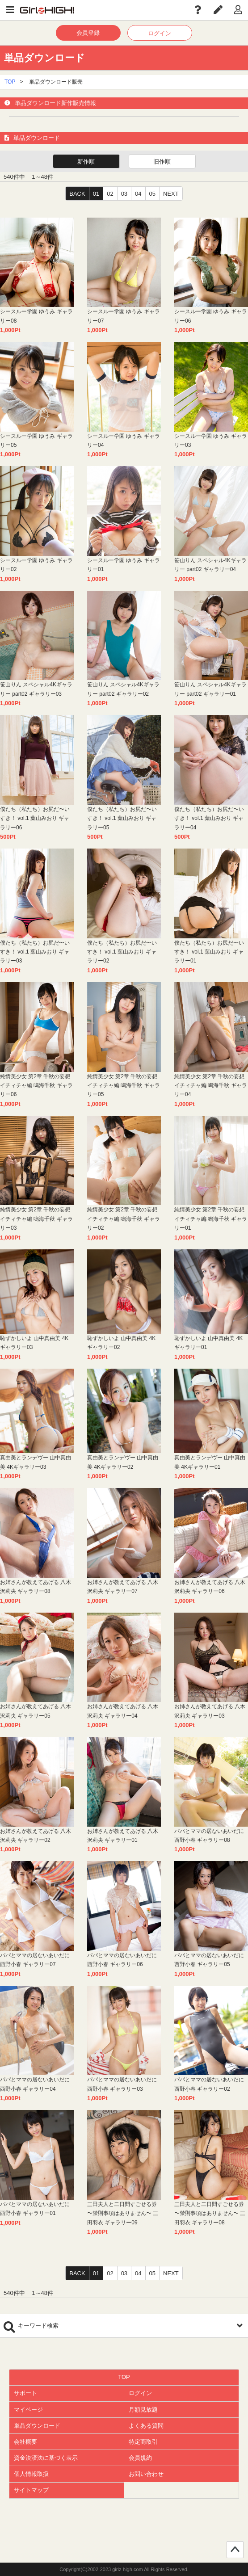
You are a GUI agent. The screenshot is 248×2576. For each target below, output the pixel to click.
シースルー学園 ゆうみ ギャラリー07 (123, 316)
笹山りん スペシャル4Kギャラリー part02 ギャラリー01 (210, 689)
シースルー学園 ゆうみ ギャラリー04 (123, 440)
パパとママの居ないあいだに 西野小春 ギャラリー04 (35, 2084)
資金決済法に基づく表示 (46, 2457)
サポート (25, 2393)
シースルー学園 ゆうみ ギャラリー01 (123, 564)
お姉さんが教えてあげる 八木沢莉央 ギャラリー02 (35, 1835)
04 (138, 193)
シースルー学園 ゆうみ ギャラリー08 (36, 316)
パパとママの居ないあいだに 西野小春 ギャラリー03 (122, 2084)
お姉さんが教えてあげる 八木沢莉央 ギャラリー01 (122, 1835)
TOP (9, 82)
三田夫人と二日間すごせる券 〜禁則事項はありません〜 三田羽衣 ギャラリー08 (209, 2213)
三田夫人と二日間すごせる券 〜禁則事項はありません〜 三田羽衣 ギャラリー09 (122, 2213)
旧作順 (162, 161)
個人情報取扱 (31, 2474)
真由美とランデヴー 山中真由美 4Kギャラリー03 (35, 1462)
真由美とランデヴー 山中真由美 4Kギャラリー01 (209, 1462)
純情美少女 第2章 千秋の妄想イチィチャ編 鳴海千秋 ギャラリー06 (36, 1085)
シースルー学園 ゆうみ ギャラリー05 (36, 440)
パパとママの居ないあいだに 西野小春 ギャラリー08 (209, 1835)
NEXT (171, 193)
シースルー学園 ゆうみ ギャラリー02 (36, 564)
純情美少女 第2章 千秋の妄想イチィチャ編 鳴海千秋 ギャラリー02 (123, 1218)
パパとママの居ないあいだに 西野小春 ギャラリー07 (35, 1959)
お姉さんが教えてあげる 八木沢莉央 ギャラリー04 (122, 1711)
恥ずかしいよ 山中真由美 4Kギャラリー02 (121, 1342)
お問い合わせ (146, 2474)
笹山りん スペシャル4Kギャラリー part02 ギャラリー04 (210, 564)
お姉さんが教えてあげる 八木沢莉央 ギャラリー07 (122, 1586)
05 (152, 193)
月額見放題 (143, 2409)
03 (124, 193)
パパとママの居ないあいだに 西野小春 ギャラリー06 (122, 1959)
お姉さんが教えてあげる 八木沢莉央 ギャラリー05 (35, 1711)
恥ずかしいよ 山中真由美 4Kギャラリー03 (34, 1342)
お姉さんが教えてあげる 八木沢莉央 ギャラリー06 (209, 1586)
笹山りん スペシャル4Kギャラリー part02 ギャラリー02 (123, 689)
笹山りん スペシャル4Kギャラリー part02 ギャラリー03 (36, 689)
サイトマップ (31, 2490)
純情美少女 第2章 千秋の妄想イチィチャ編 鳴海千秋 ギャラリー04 (210, 1085)
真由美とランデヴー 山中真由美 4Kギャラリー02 (122, 1462)
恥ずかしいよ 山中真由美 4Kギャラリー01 (208, 1342)
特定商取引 (143, 2441)
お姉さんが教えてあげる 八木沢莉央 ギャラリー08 (35, 1586)
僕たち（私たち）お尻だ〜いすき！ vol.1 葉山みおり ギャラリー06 (35, 818)
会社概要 (25, 2441)
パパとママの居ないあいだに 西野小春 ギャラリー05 (209, 1959)
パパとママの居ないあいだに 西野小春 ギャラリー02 (209, 2084)
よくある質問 (146, 2425)
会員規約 (140, 2457)
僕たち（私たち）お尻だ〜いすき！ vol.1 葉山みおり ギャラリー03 (35, 952)
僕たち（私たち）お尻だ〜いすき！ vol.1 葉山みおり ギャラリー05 (122, 818)
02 (110, 193)
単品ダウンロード (37, 2425)
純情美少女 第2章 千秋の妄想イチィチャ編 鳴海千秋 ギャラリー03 (36, 1218)
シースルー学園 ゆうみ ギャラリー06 (210, 316)
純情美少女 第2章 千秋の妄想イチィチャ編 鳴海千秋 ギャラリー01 (210, 1218)
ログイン (159, 33)
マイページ (28, 2409)
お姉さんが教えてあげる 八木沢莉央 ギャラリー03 (209, 1711)
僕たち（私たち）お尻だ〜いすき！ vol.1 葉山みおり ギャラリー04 (209, 818)
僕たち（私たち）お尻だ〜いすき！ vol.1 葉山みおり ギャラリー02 (122, 952)
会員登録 (88, 32)
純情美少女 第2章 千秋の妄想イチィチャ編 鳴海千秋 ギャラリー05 (123, 1085)
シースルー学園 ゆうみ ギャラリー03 (210, 440)
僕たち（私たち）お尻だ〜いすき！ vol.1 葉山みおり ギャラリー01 (209, 952)
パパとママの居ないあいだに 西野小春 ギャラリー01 (35, 2208)
